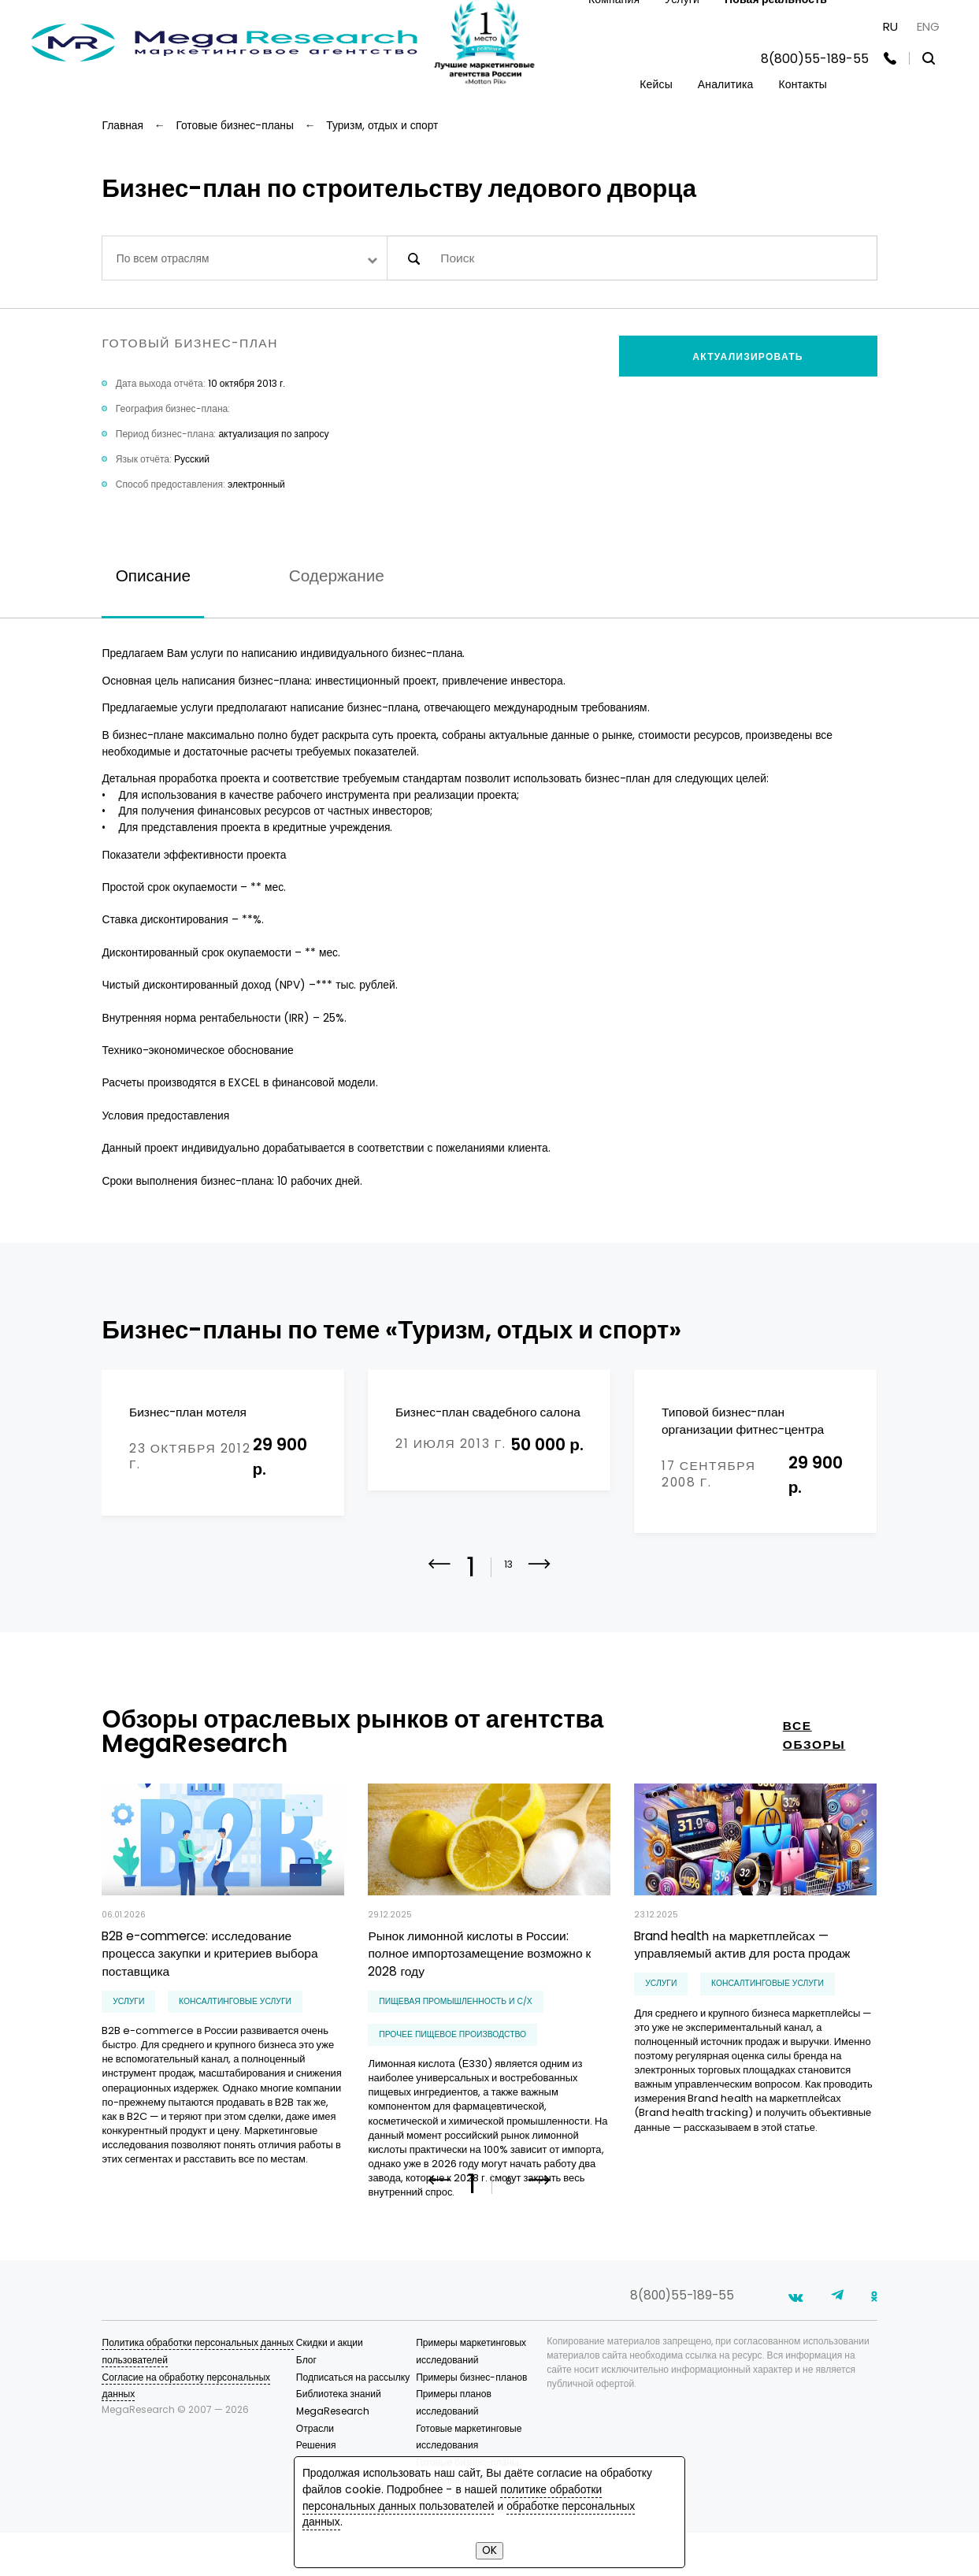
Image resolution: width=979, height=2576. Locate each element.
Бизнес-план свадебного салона (487, 1412)
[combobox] (245, 258)
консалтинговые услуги (235, 2004)
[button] (539, 1577)
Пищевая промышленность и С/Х (455, 2004)
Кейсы (656, 84)
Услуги (128, 2004)
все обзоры (814, 1737)
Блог (306, 2403)
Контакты (802, 84)
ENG (928, 26)
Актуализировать (747, 356)
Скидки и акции (329, 2385)
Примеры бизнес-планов (471, 2420)
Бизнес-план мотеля (188, 1412)
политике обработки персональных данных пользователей (452, 2497)
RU (890, 26)
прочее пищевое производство (452, 2037)
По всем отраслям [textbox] (163, 258)
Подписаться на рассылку (353, 2420)
